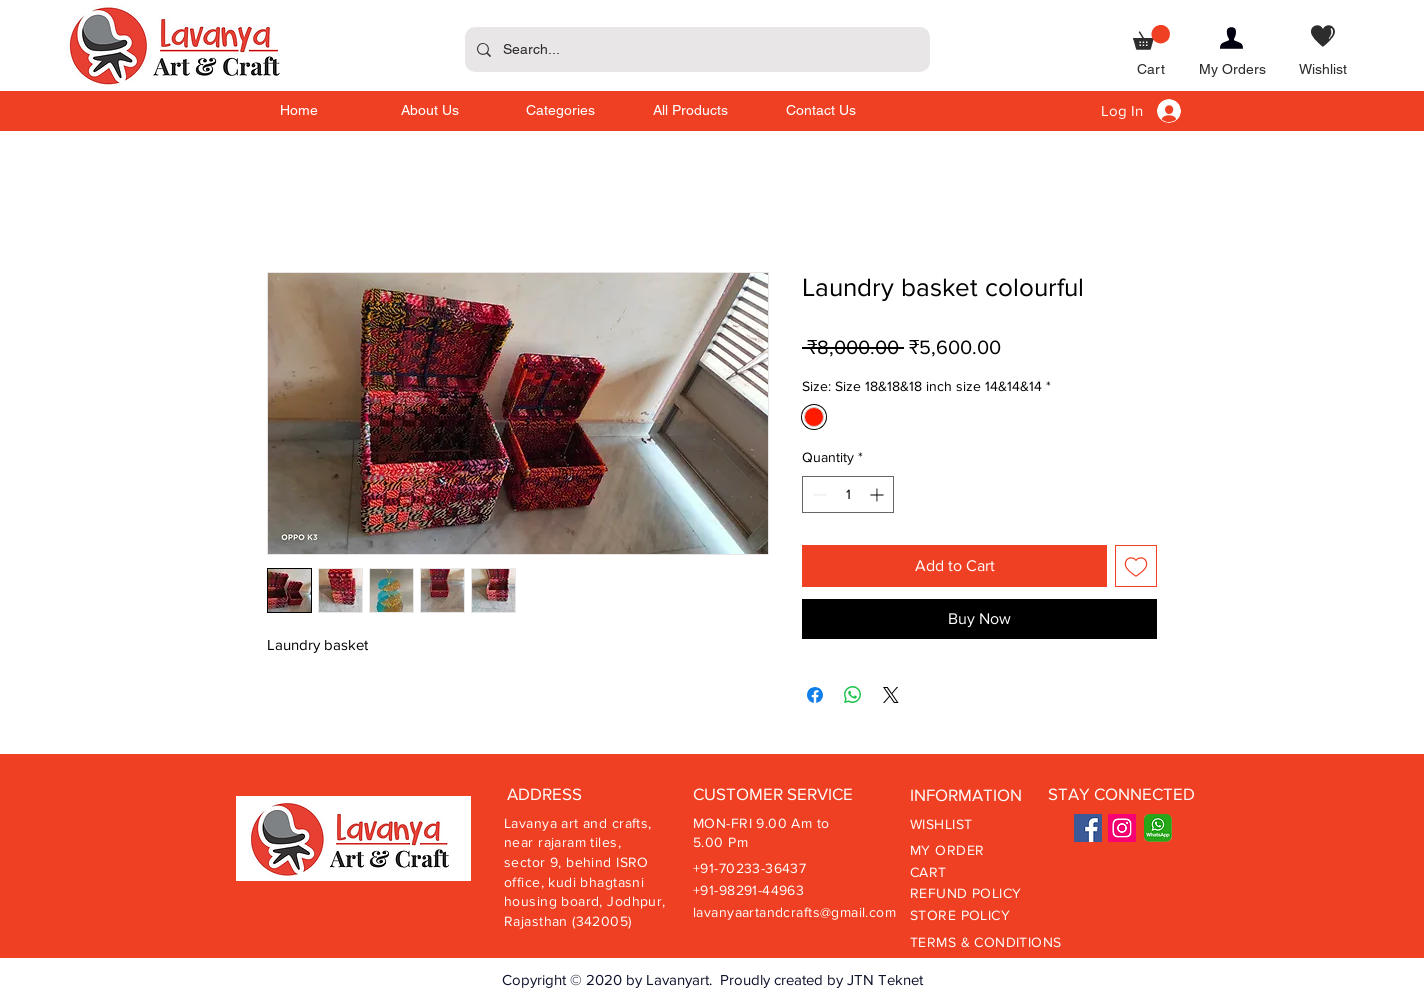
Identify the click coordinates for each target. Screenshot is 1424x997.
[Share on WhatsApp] (853, 695)
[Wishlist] (1323, 70)
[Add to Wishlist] (1136, 566)
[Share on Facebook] (815, 695)
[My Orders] (1232, 70)
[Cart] (1151, 70)
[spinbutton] (848, 494)
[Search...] (695, 49)
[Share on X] (891, 695)
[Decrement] (817, 494)
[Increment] (878, 494)
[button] (1151, 37)
